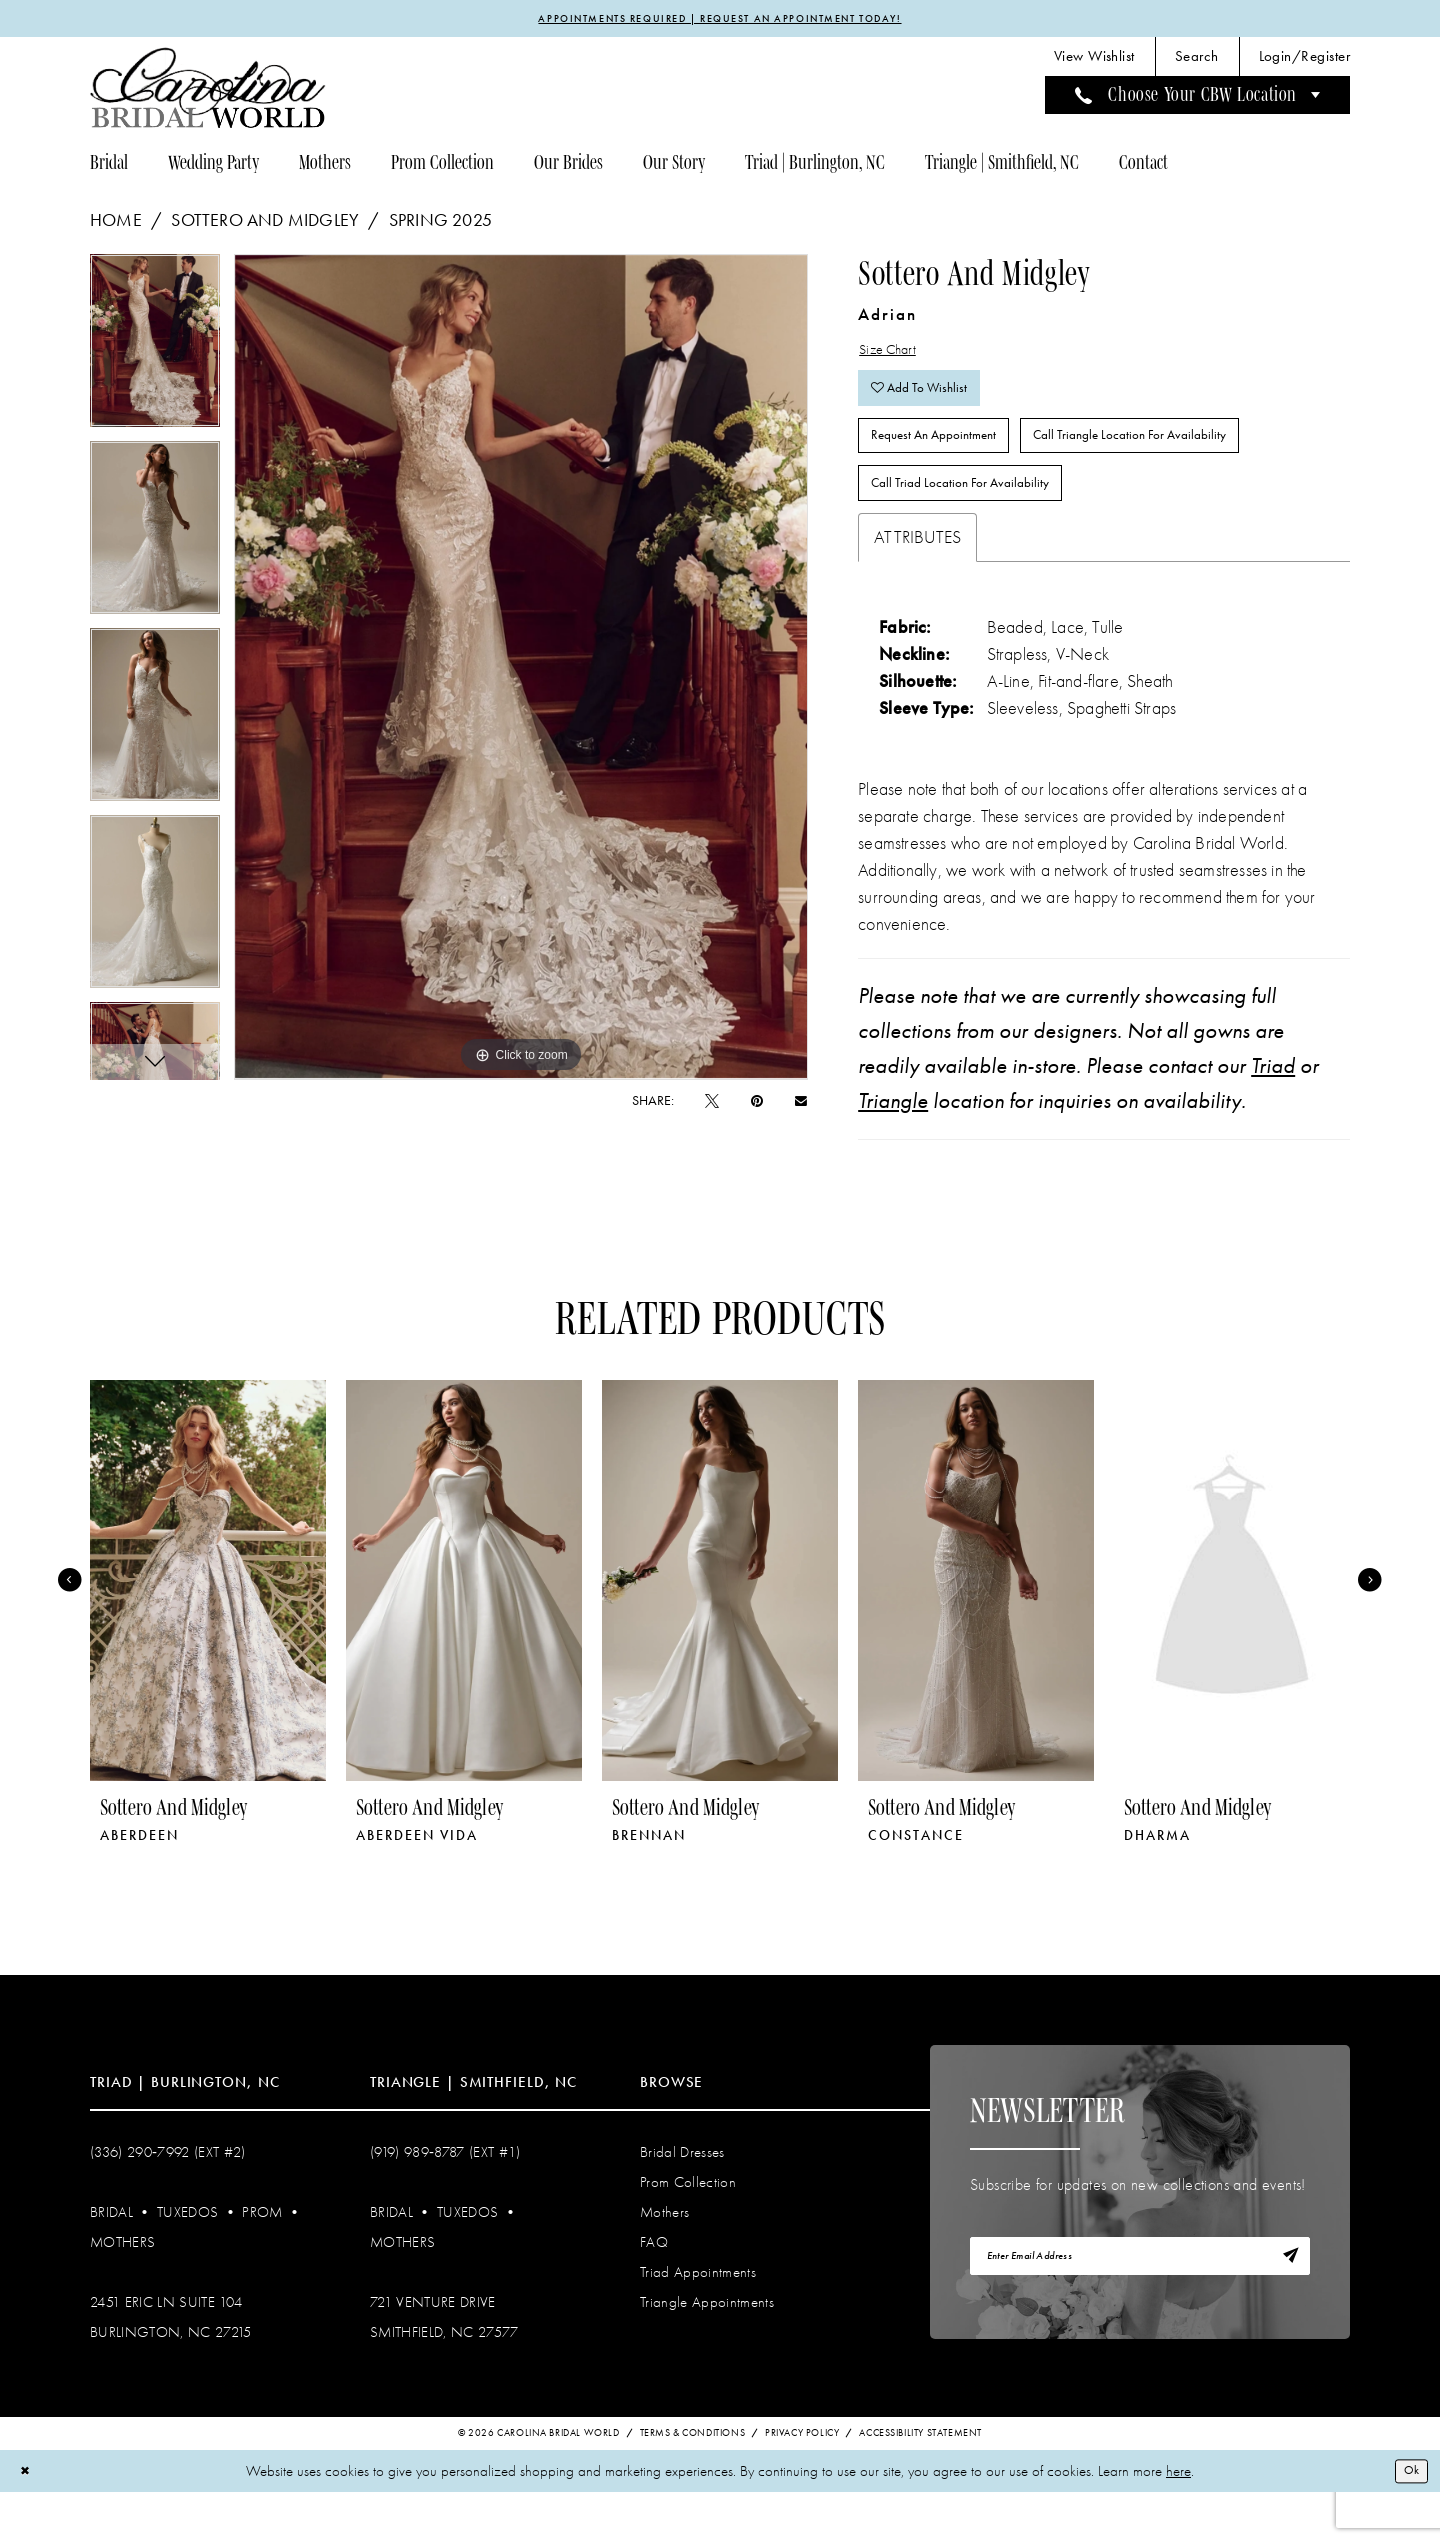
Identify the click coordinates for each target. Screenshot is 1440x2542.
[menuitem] (1094, 60)
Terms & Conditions (693, 2482)
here (1178, 2520)
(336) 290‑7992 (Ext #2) (168, 2199)
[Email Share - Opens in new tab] (801, 1104)
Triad (1273, 1113)
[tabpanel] (155, 351)
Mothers (122, 2289)
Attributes (917, 584)
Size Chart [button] (895, 356)
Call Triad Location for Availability (977, 525)
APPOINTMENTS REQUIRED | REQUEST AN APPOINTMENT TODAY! (720, 20)
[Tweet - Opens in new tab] (712, 1104)
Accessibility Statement (920, 2482)
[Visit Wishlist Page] (1094, 60)
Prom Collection (688, 2229)
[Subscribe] (1287, 2308)
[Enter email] (1140, 2308)
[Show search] (1197, 60)
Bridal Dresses (682, 2199)
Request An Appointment (950, 465)
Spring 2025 (440, 224)
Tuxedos (187, 2259)
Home (116, 224)
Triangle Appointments (707, 2349)
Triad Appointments (698, 2319)
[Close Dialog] (28, 2520)
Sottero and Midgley (265, 224)
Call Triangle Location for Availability (1185, 465)
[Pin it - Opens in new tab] (757, 1104)
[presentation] (208, 1627)
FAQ (654, 2289)
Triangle (893, 1148)
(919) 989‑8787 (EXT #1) (445, 2199)
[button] (1304, 60)
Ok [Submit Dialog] (1408, 2519)
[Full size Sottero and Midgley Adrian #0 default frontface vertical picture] (521, 671)
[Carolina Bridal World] (208, 91)
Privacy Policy (802, 2482)
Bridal (111, 2259)
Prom (262, 2259)
